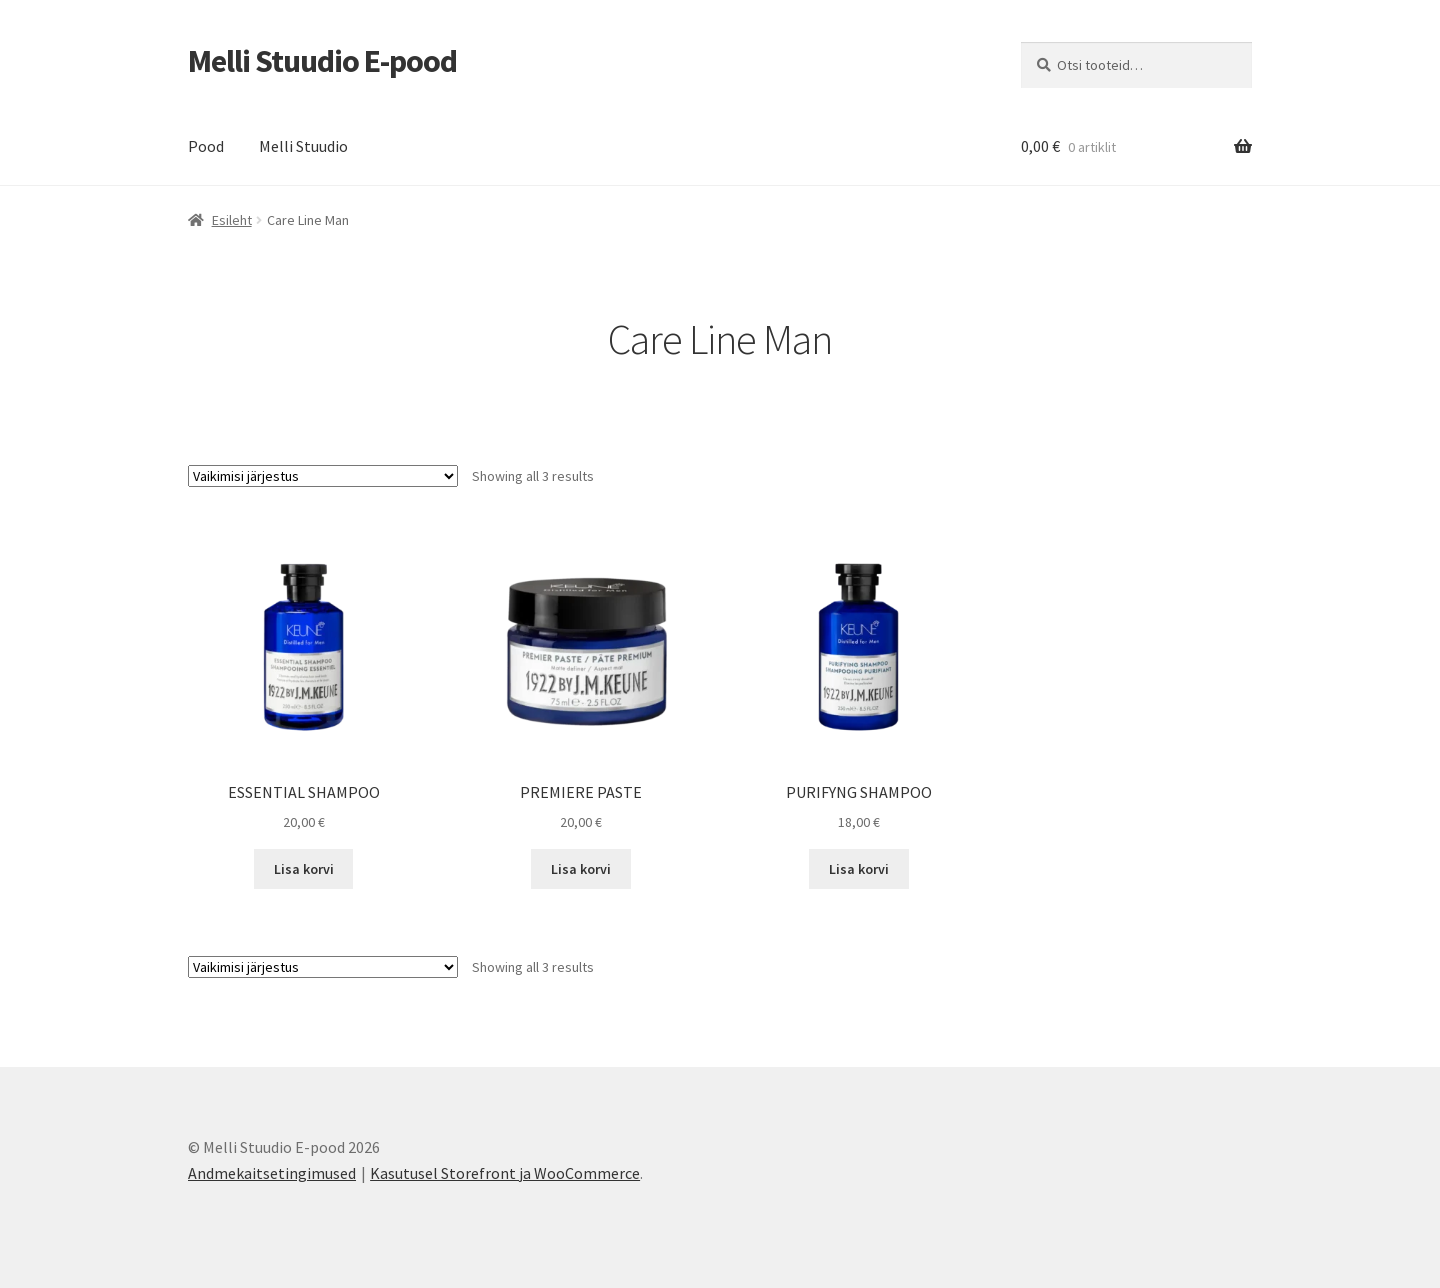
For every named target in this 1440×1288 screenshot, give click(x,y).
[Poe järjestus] (323, 476)
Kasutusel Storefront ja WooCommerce (505, 1173)
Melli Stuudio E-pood (322, 61)
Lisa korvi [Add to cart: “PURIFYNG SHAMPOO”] (859, 869)
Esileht (232, 220)
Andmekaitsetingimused (272, 1173)
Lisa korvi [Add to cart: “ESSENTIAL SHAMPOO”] (304, 869)
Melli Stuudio (303, 146)
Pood (206, 146)
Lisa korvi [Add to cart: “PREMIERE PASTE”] (581, 869)
